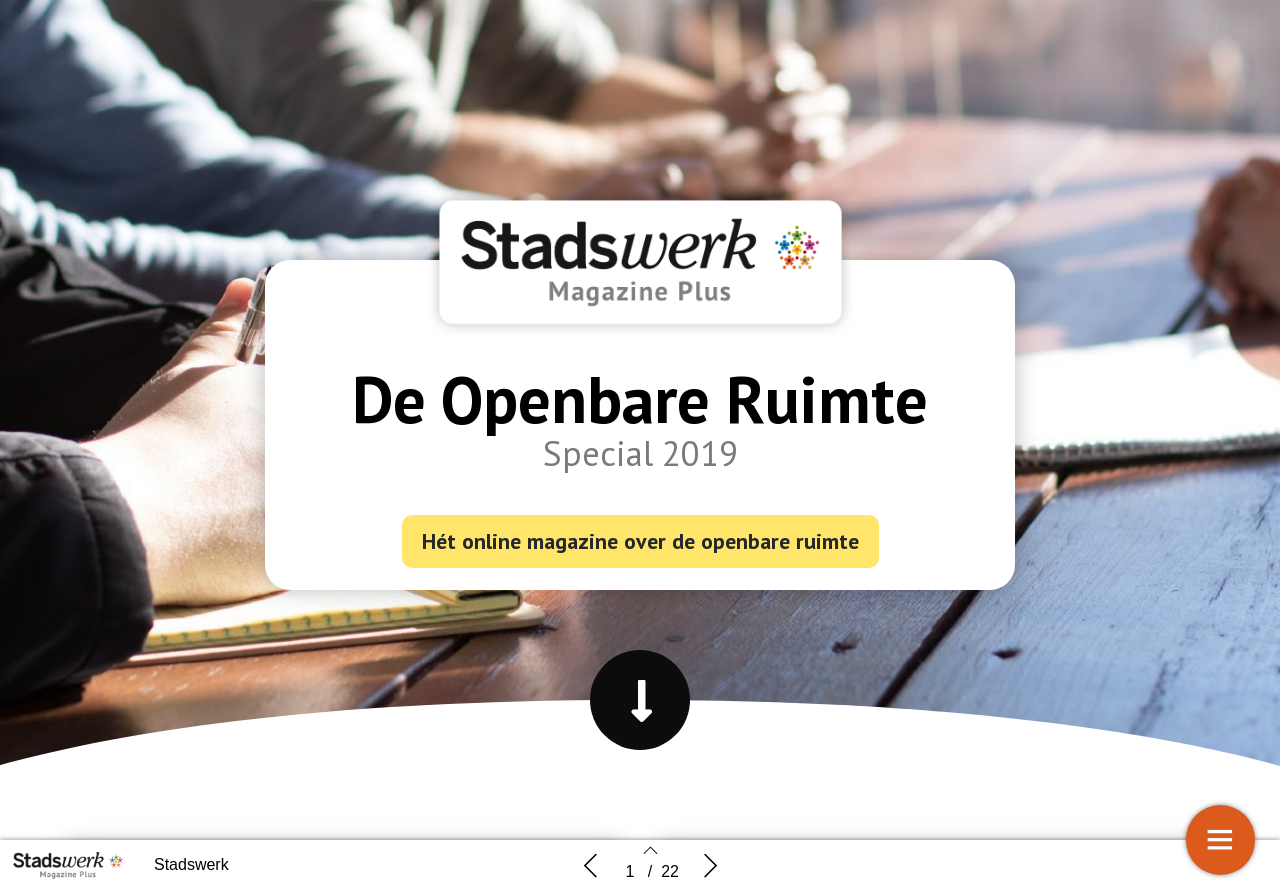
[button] (640, 700)
